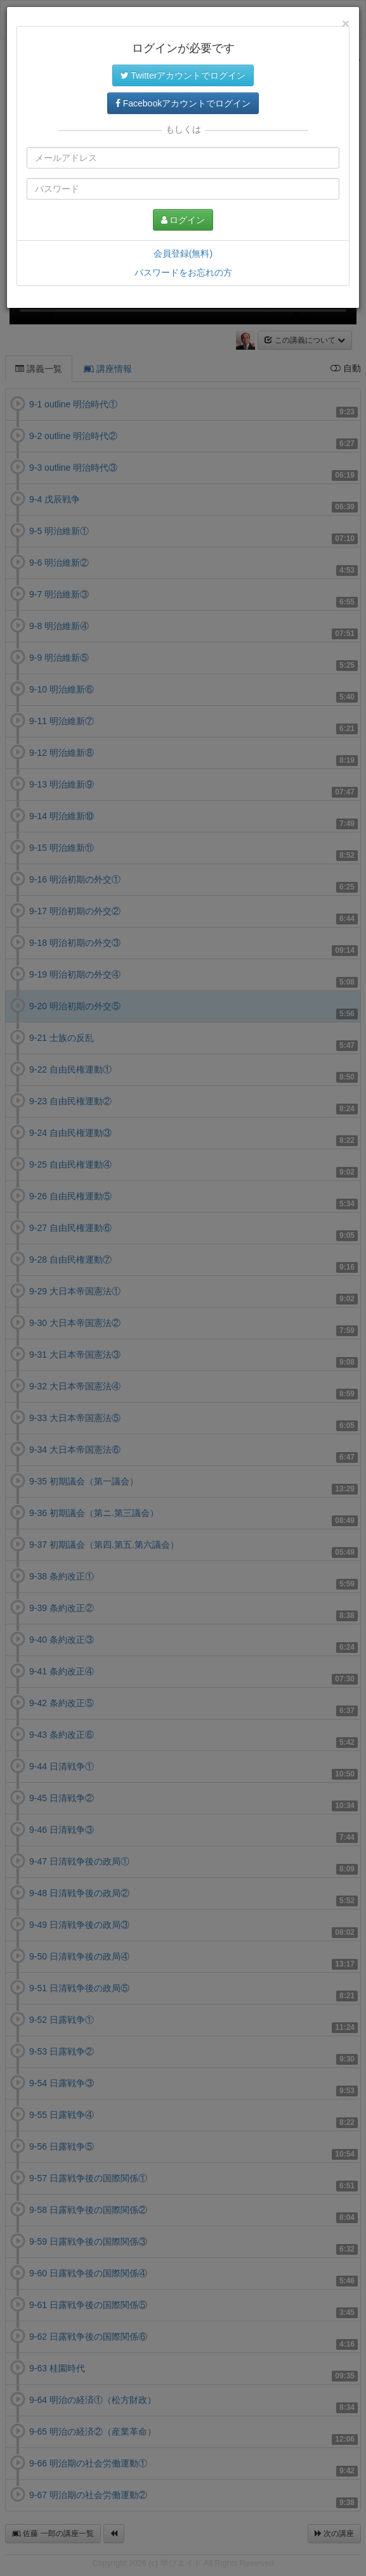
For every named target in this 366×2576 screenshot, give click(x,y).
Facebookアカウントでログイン (183, 103)
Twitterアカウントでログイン (183, 75)
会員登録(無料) (183, 253)
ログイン (183, 220)
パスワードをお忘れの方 (183, 272)
